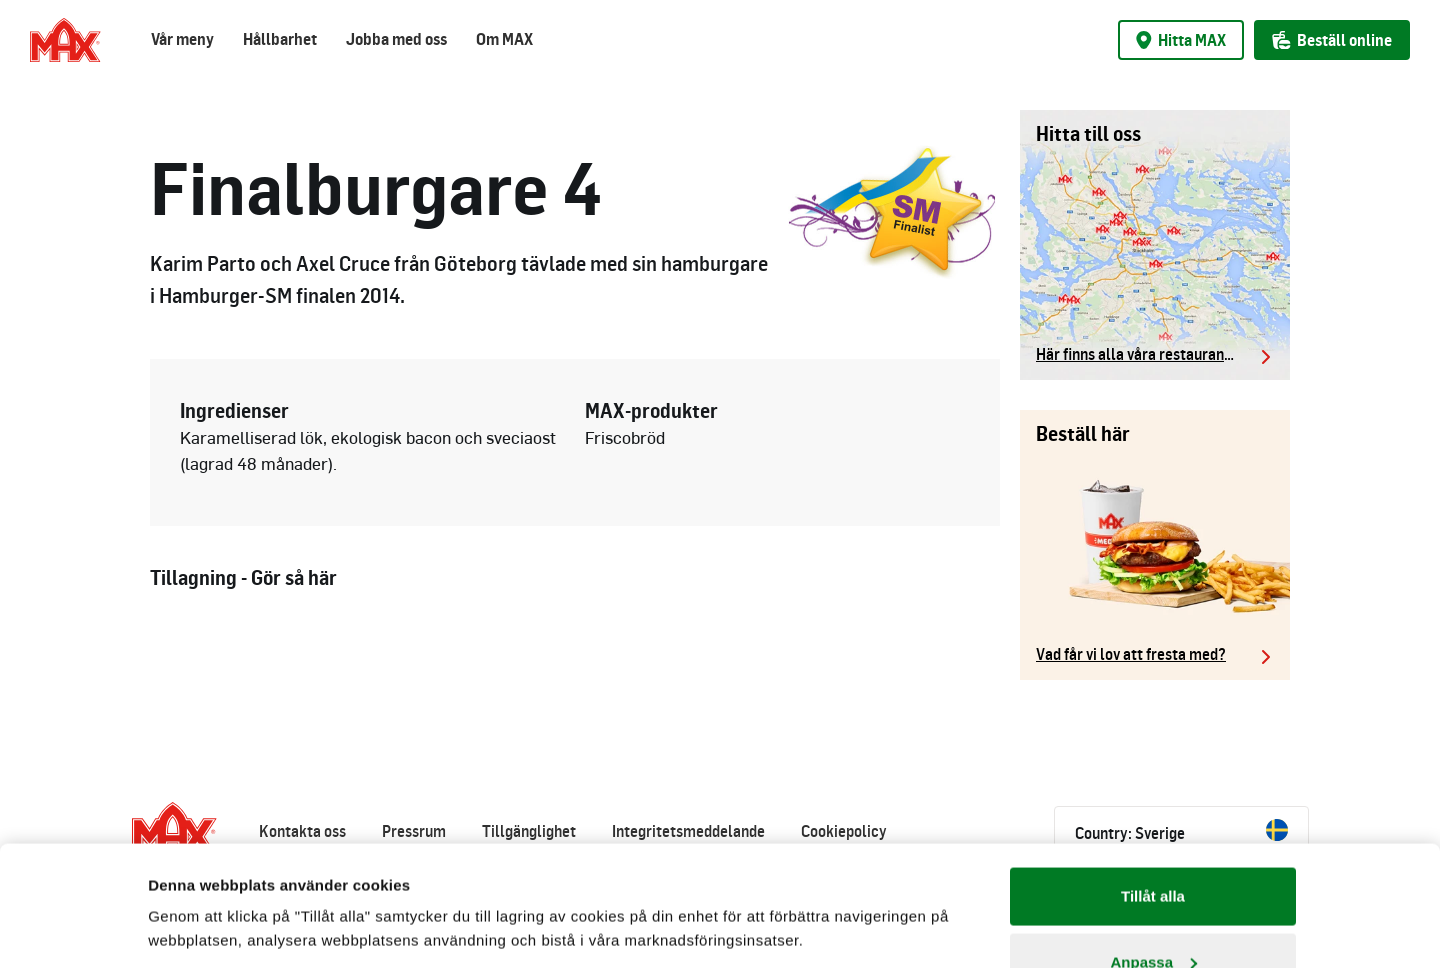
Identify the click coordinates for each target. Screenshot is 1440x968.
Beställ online (1332, 40)
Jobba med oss (396, 39)
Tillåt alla (1153, 783)
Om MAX (504, 39)
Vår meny (182, 39)
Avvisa (1153, 914)
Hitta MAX (1181, 40)
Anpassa (1153, 849)
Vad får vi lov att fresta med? (1131, 654)
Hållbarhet (280, 39)
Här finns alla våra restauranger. (1142, 354)
